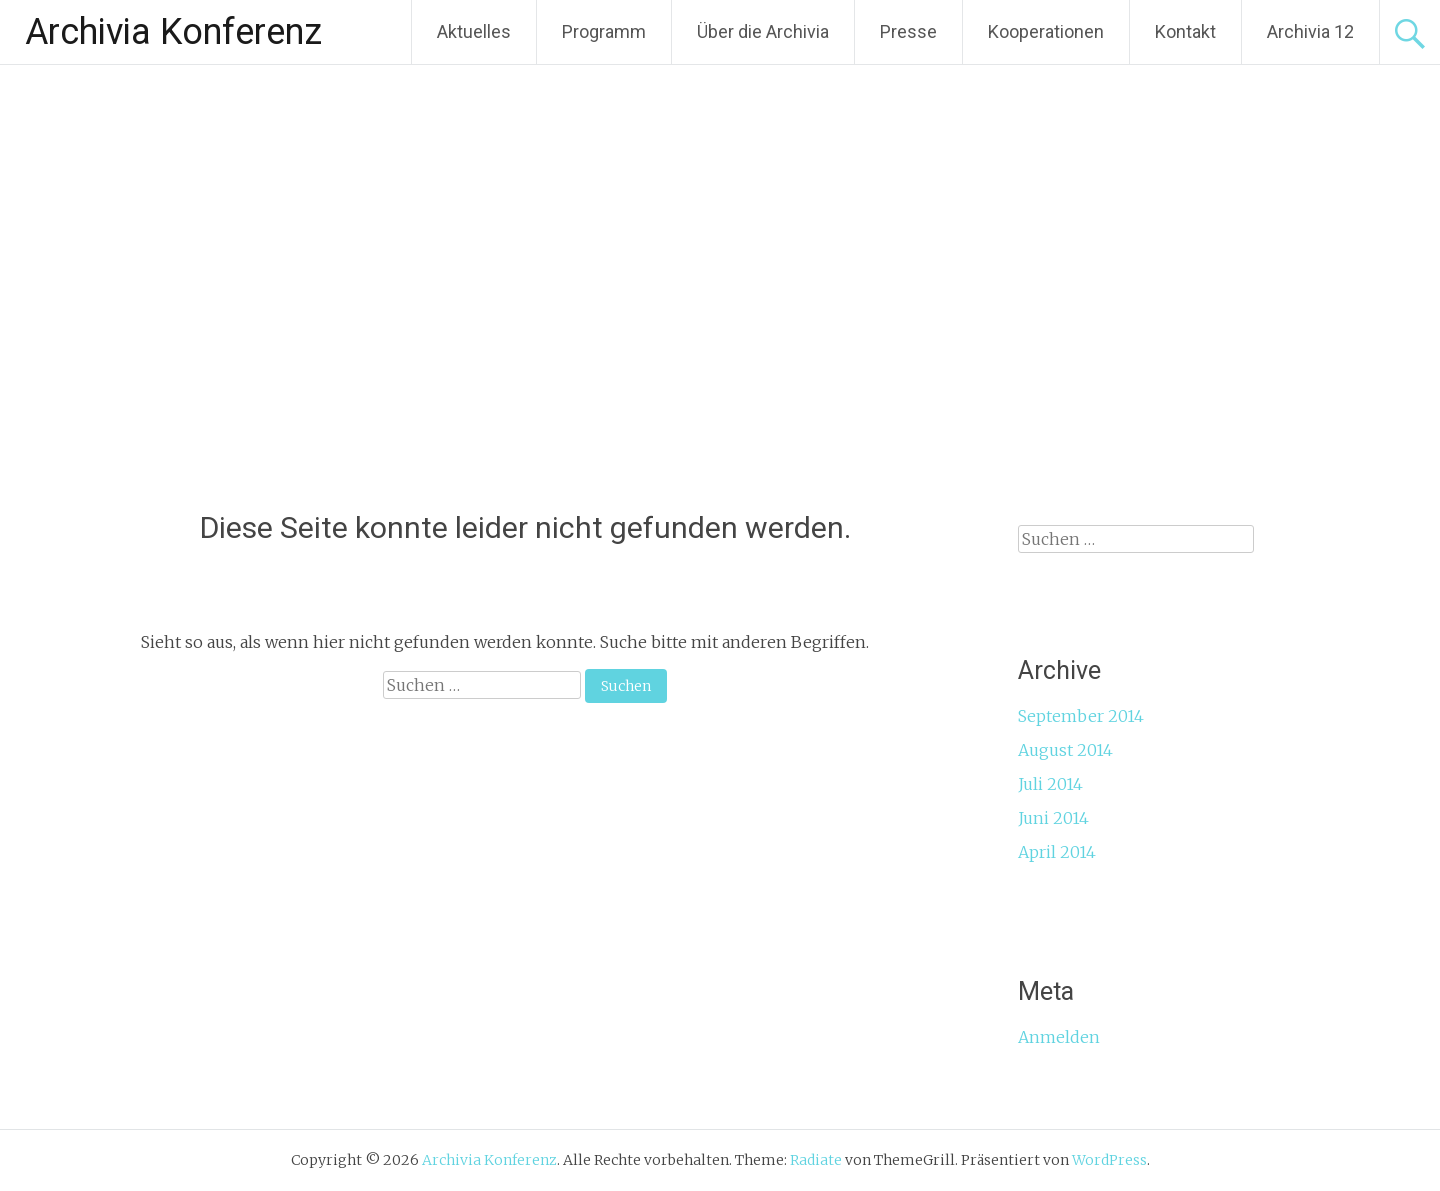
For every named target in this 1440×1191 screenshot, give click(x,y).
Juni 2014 (1053, 818)
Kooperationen (1046, 31)
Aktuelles (474, 31)
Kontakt (1185, 31)
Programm (604, 31)
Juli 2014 (1050, 784)
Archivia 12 (1310, 31)
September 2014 (1081, 716)
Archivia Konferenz (173, 32)
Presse (908, 31)
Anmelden (1059, 1037)
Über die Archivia (763, 31)
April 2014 (1057, 852)
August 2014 (1065, 750)
